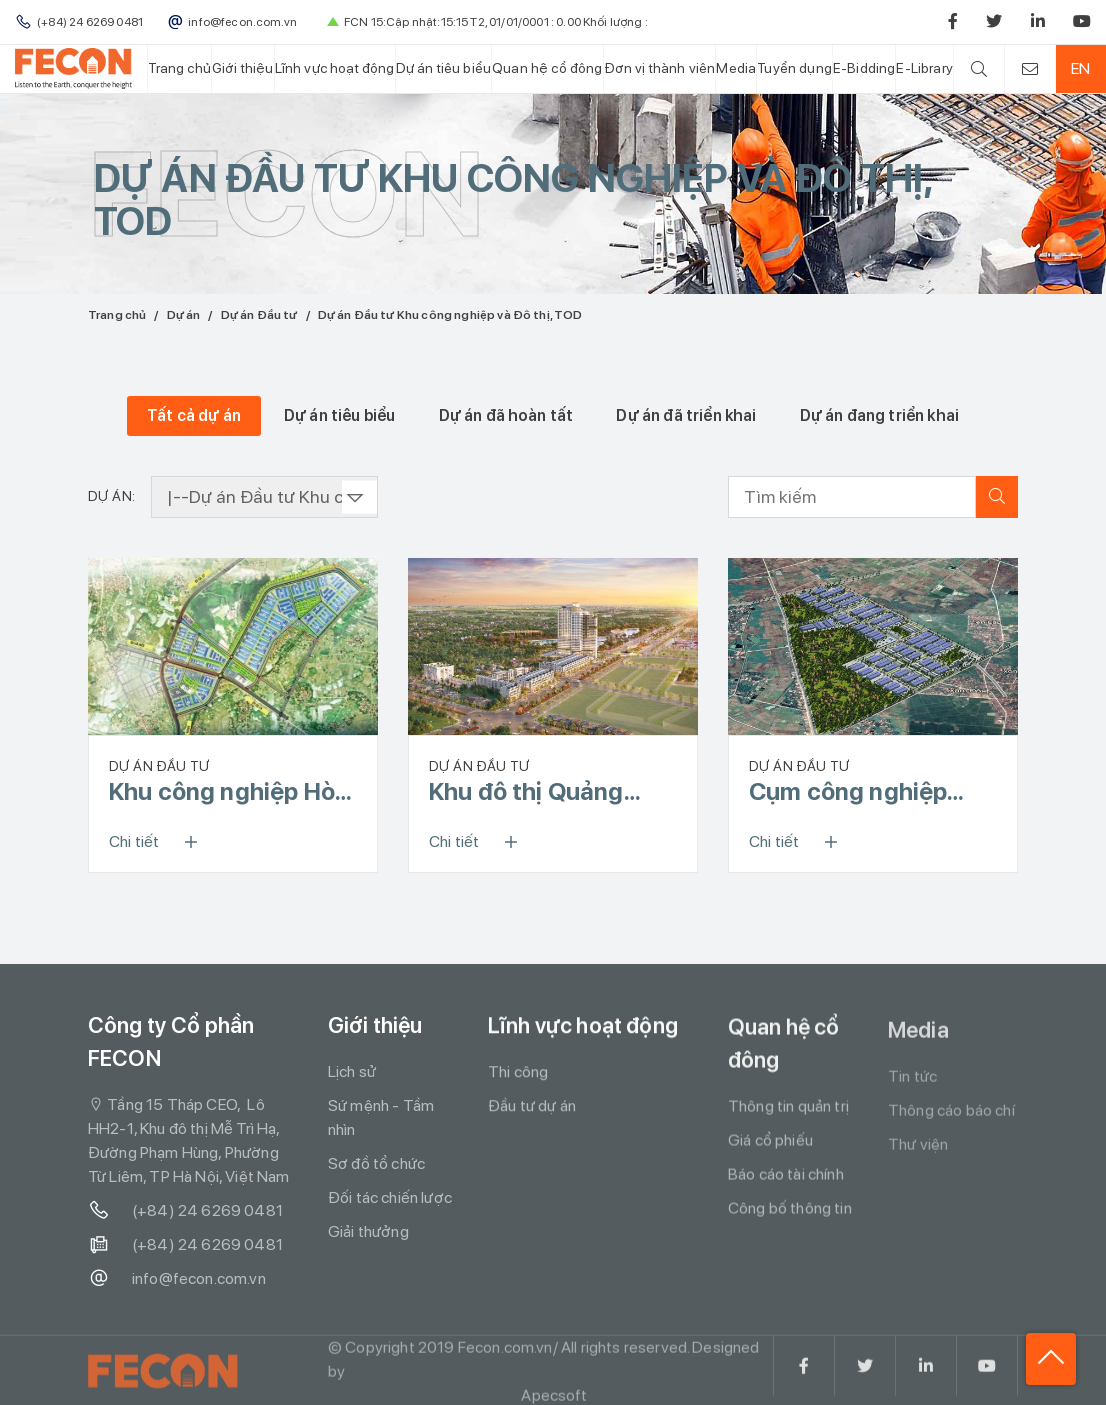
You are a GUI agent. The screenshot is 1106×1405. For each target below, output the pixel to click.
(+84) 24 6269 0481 (185, 1211)
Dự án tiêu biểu (443, 68)
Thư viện (918, 1150)
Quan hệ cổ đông (547, 68)
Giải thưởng (368, 1231)
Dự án (184, 315)
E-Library (924, 68)
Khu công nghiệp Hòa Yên (229, 792)
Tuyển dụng (794, 68)
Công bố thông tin (790, 1211)
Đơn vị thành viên (660, 68)
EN (1080, 68)
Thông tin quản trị (788, 1109)
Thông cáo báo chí (951, 1116)
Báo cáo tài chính (786, 1177)
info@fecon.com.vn (177, 1279)
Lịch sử (352, 1071)
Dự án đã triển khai (686, 415)
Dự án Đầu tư (259, 315)
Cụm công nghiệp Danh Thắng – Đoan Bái (859, 792)
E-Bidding (864, 68)
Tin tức (912, 1082)
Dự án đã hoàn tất (506, 415)
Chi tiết (160, 842)
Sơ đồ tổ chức (376, 1163)
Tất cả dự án (194, 415)
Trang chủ (179, 68)
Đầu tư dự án (532, 1106)
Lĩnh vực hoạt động (335, 68)
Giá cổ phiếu (770, 1143)
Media (736, 68)
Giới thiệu (243, 68)
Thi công (518, 1072)
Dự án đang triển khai (879, 415)
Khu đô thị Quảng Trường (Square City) (549, 792)
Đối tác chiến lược (390, 1197)
